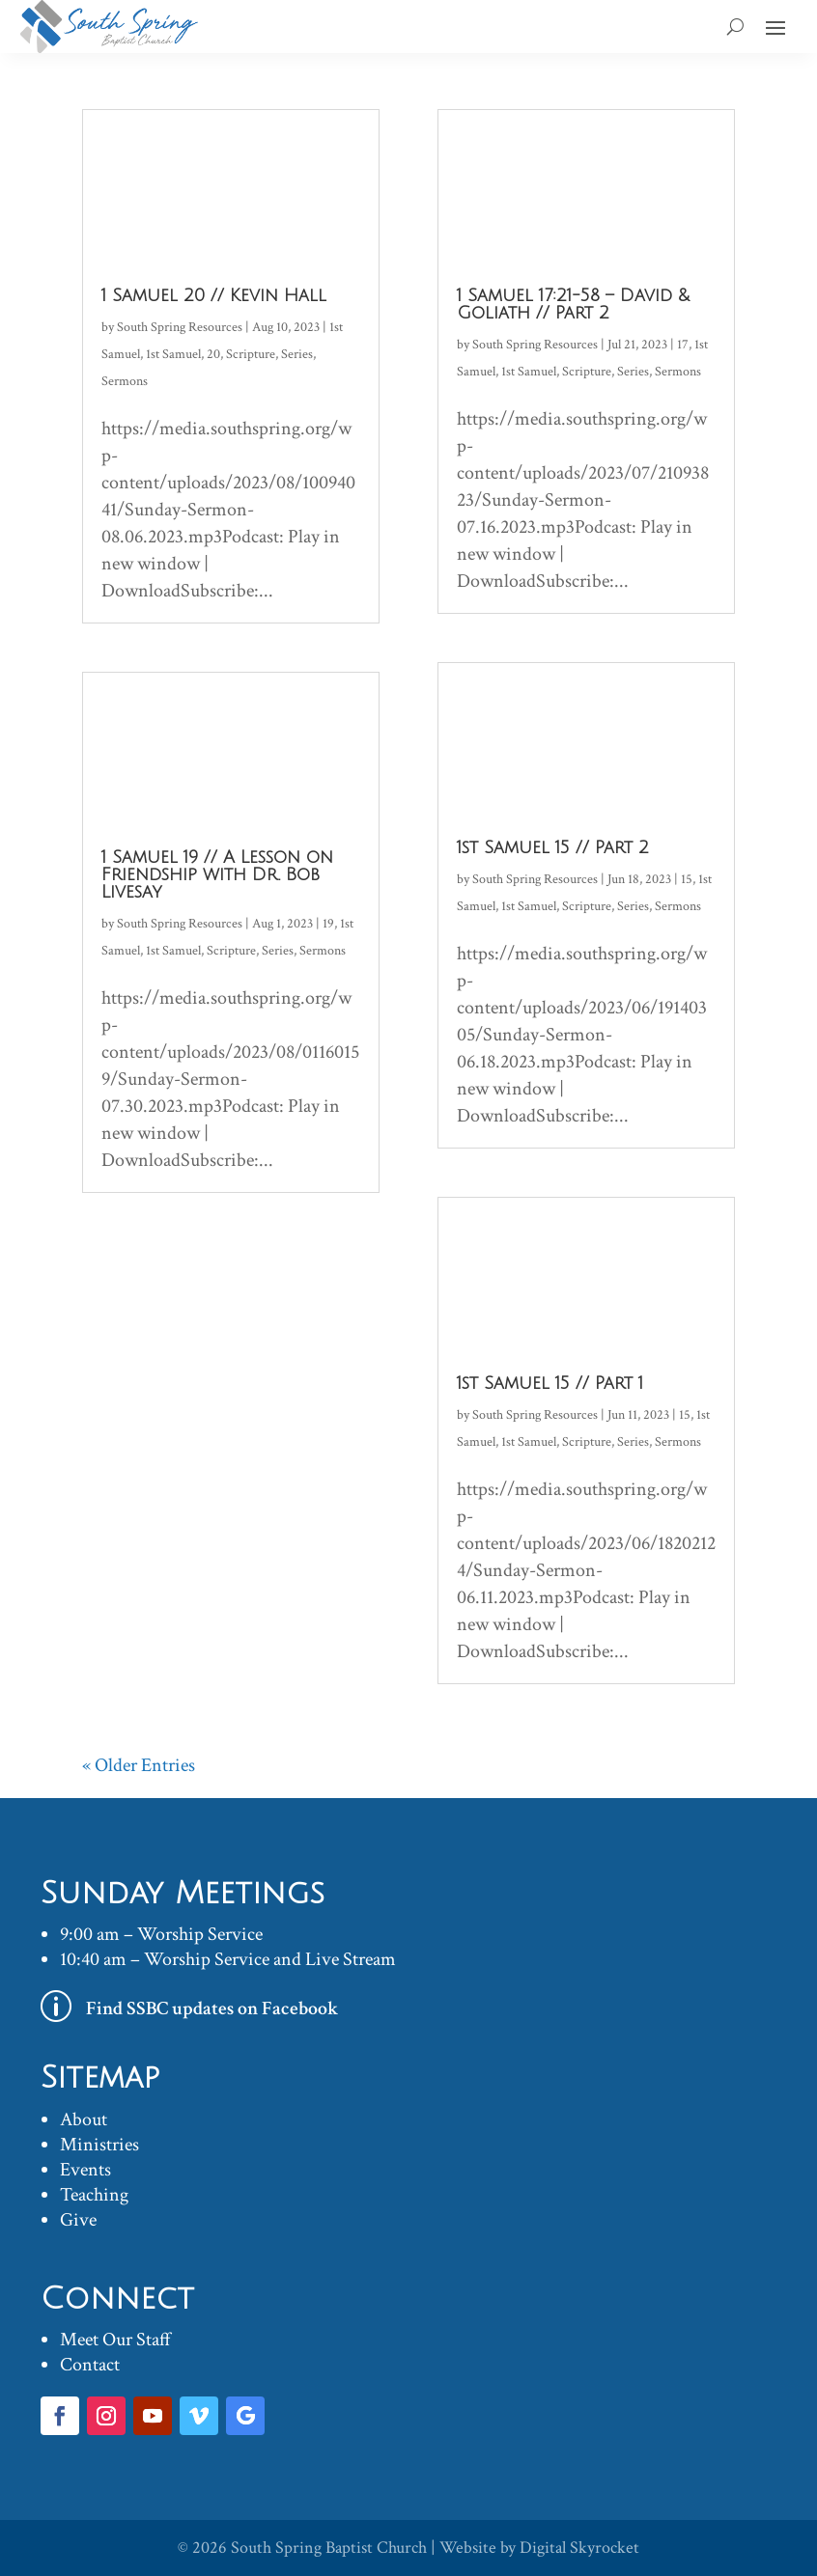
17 (683, 344)
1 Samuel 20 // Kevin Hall (213, 295)
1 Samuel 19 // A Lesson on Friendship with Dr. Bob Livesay (217, 874)
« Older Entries (138, 1765)
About (83, 2119)
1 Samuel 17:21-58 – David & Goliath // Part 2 (573, 304)
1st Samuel (173, 354)
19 (328, 923)
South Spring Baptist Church (329, 2547)
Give (78, 2219)
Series (297, 354)
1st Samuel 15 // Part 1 (550, 1383)
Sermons (124, 381)
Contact (90, 2364)
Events (85, 2169)
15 (686, 879)
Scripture (250, 354)
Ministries (99, 2144)
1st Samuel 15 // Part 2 (553, 847)
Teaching (94, 2194)
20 (213, 354)
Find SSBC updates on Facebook (212, 2008)
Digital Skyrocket (579, 2547)
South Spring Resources (179, 327)
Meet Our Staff (115, 2339)
